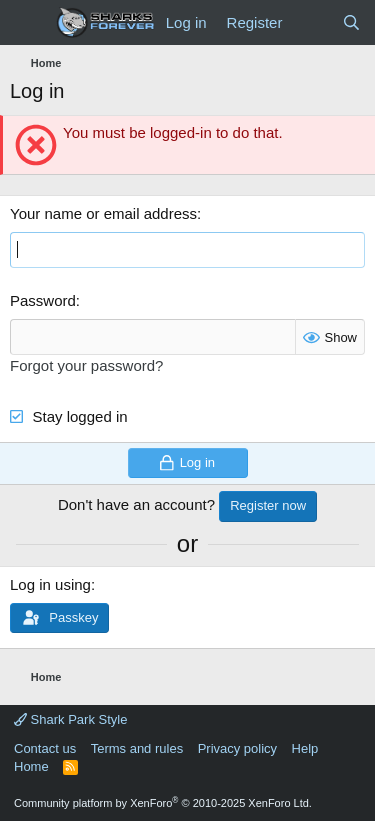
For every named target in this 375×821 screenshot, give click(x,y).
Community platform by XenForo (163, 803)
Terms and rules (137, 748)
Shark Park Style (70, 719)
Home (31, 766)
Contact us (45, 748)
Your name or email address (103, 213)
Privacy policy (237, 748)
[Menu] (27, 23)
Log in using (50, 584)
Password (43, 300)
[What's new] (311, 22)
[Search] (351, 22)
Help (305, 748)
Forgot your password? (86, 365)
